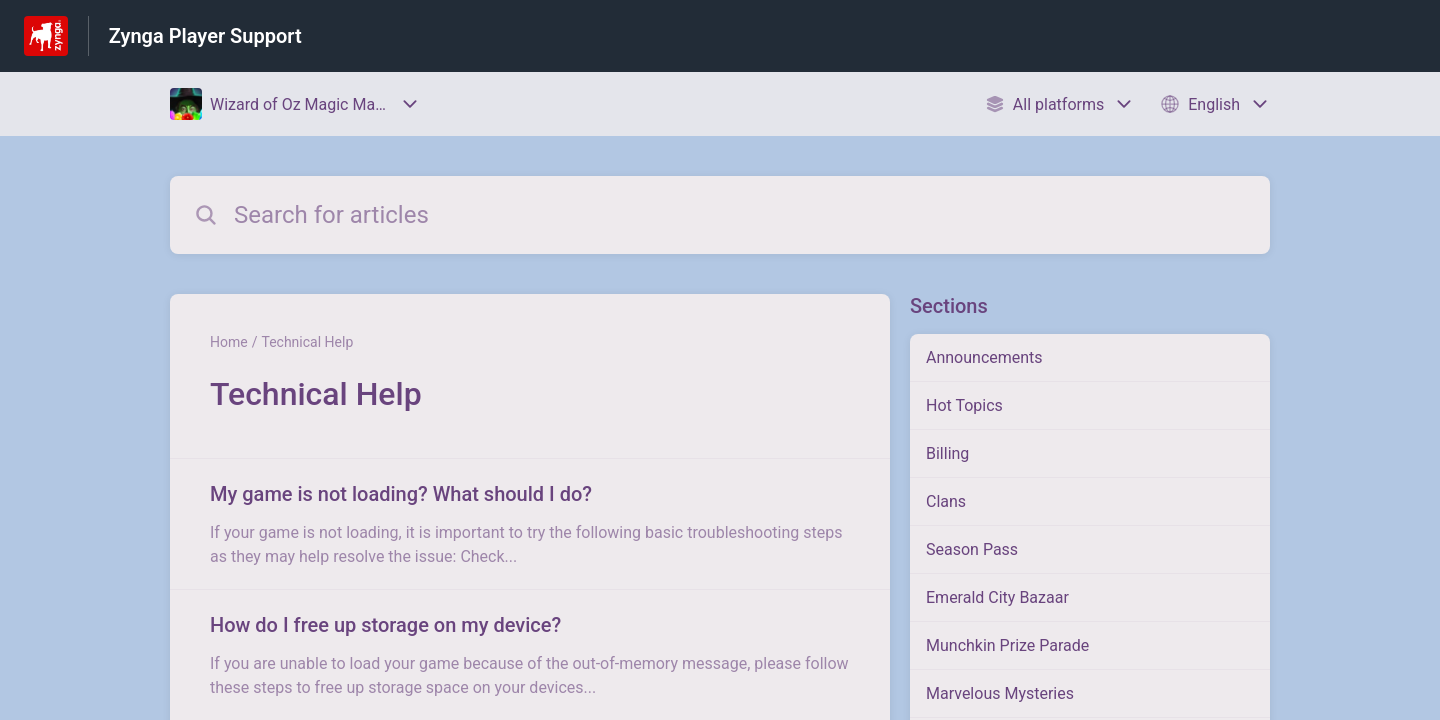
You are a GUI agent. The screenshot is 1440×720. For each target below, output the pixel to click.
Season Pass (972, 549)
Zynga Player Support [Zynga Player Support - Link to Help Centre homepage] (205, 36)
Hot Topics (964, 405)
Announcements (984, 357)
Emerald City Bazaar (997, 597)
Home (229, 342)
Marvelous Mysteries (1000, 693)
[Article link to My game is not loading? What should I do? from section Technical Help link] (530, 524)
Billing (947, 453)
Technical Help (307, 342)
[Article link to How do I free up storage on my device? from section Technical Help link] (530, 655)
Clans (946, 501)
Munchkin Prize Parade (1007, 645)
